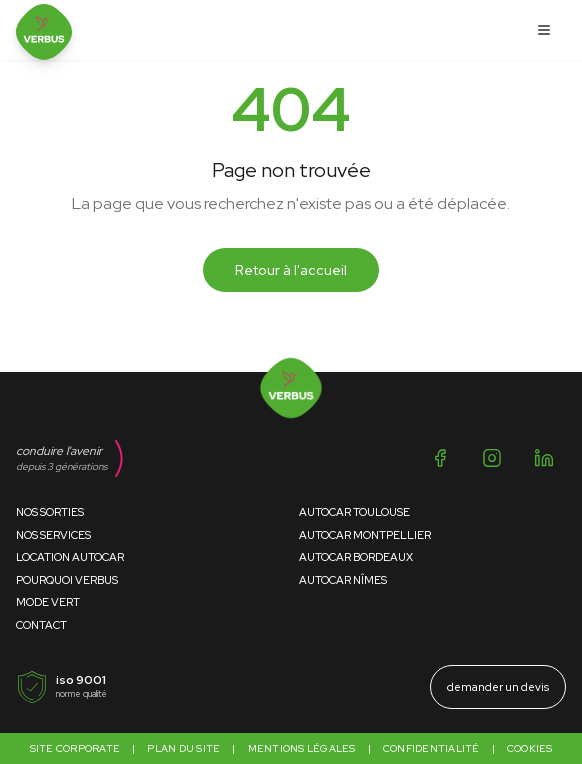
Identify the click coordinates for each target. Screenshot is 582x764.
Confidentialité (431, 748)
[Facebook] (440, 458)
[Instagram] (492, 458)
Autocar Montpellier (365, 535)
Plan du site (183, 748)
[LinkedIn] (544, 458)
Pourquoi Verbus (67, 580)
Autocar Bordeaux (356, 557)
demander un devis (498, 687)
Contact (41, 625)
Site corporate (75, 748)
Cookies (530, 748)
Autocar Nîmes (343, 580)
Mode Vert (48, 602)
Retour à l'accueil (291, 270)
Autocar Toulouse (354, 512)
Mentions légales (302, 748)
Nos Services (53, 535)
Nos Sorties (50, 512)
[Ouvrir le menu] (544, 30)
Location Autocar (70, 557)
